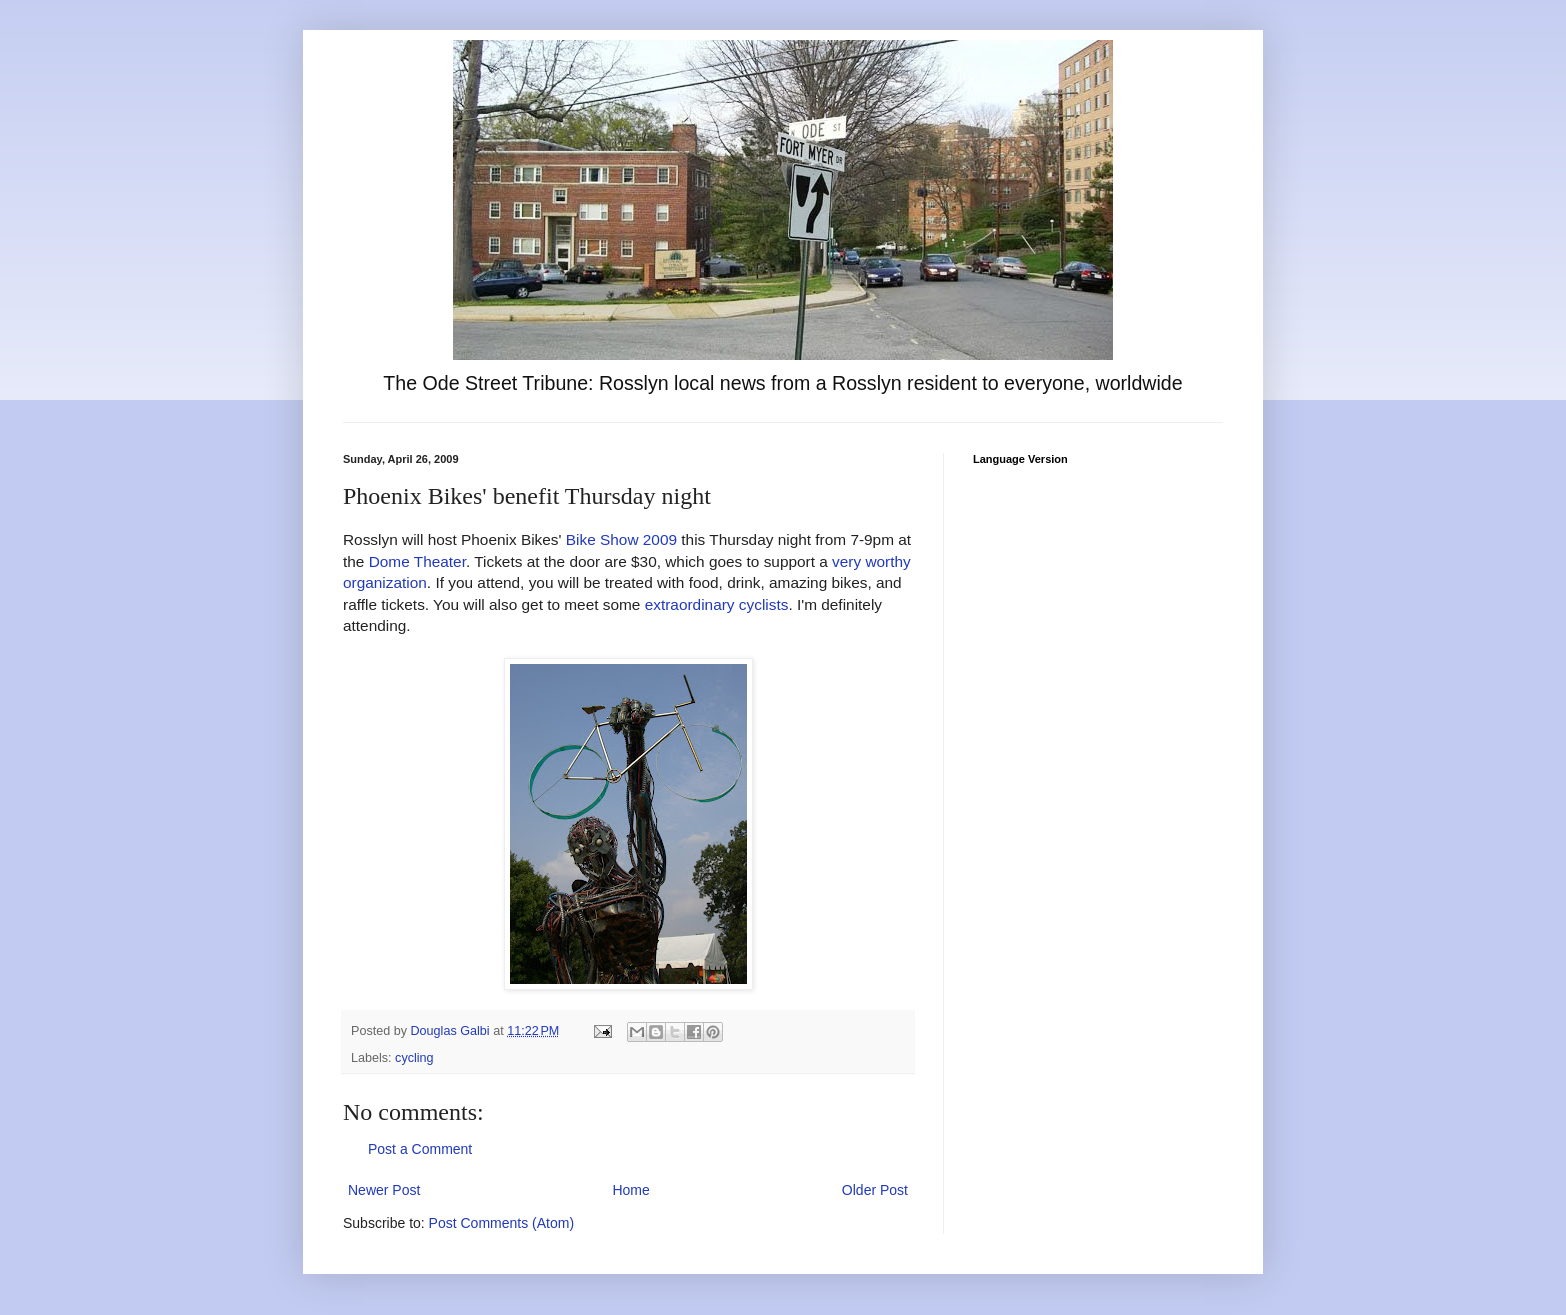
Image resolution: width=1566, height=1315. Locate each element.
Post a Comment (420, 1149)
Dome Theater (417, 561)
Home (630, 1190)
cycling (414, 1058)
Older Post (875, 1190)
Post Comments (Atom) (501, 1223)
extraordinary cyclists (717, 604)
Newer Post (384, 1190)
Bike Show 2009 (621, 539)
